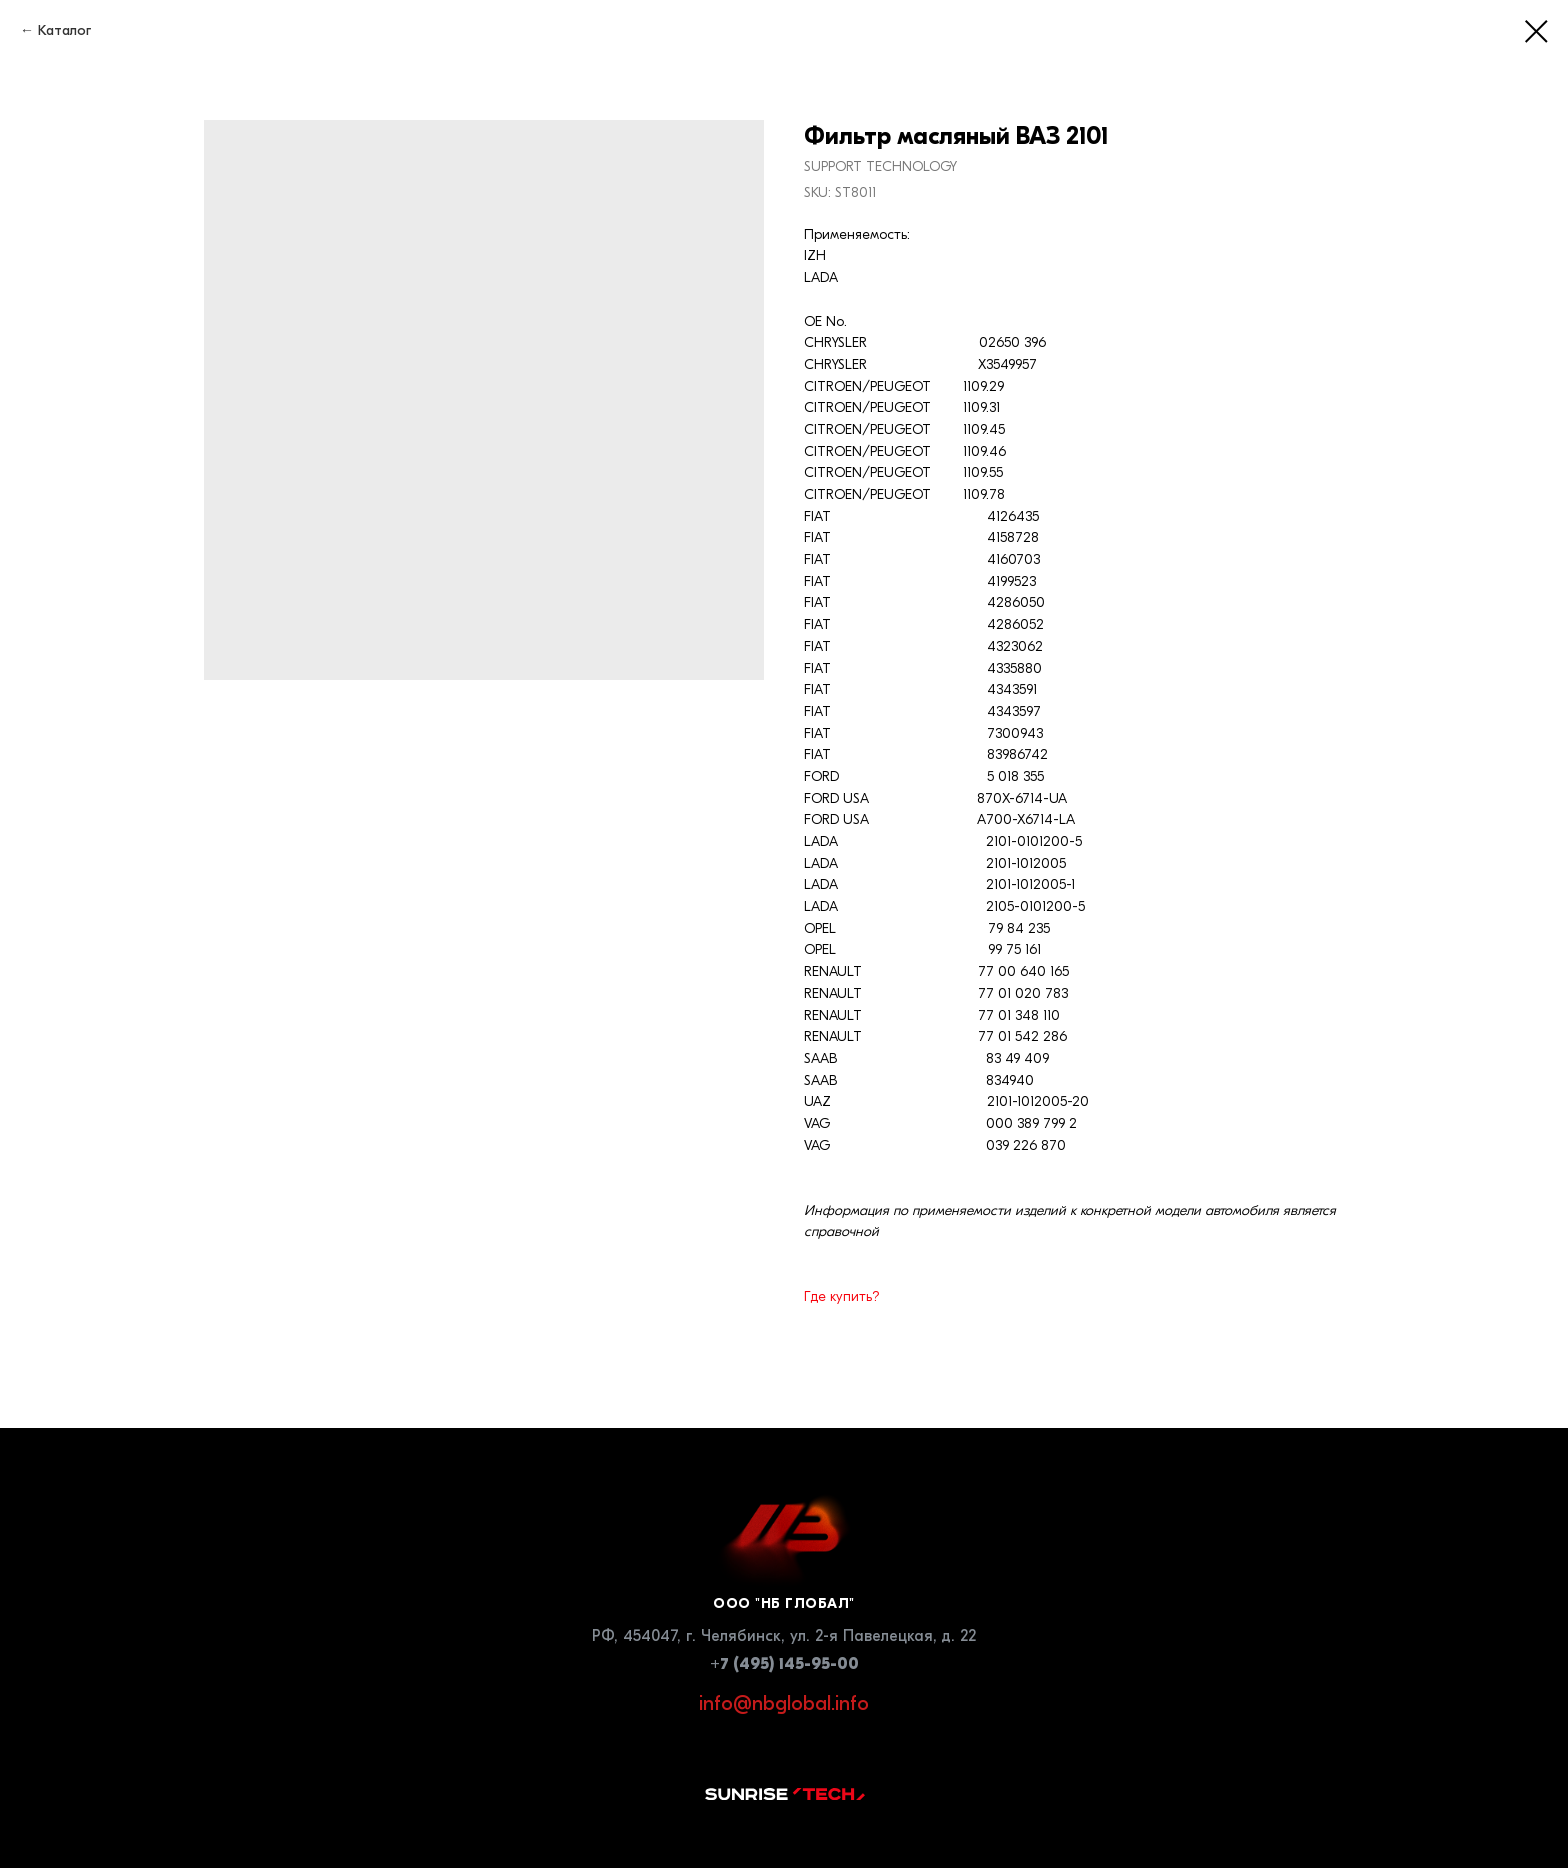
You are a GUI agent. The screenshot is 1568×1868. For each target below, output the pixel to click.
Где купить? (842, 1296)
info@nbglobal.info (784, 1703)
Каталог (64, 30)
